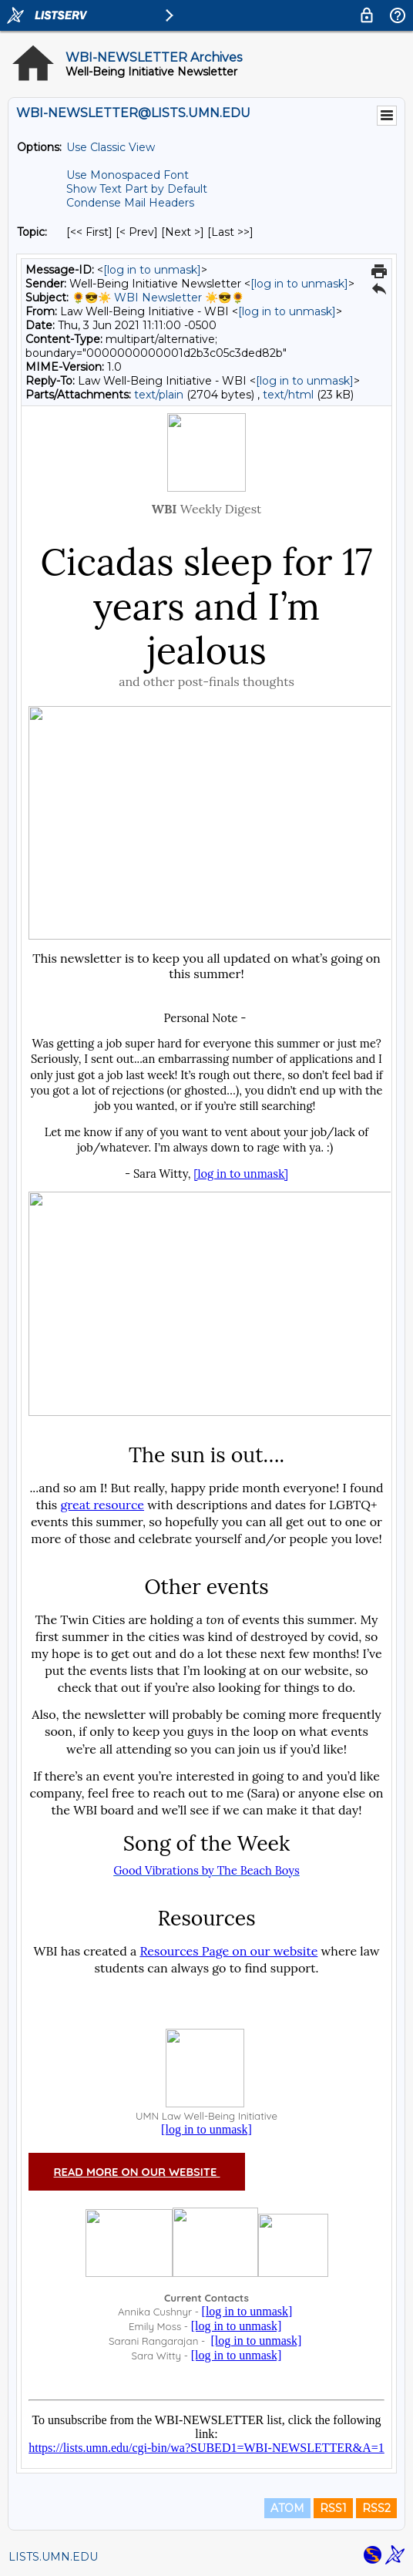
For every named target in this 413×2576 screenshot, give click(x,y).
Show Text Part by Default (136, 189)
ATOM (287, 2508)
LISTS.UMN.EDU (53, 2557)
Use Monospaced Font (127, 175)
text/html (288, 395)
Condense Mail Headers (130, 203)
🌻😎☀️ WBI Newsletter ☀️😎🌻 (158, 297)
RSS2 (376, 2508)
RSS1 (333, 2508)
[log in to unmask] (152, 270)
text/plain (158, 395)
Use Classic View (110, 147)
